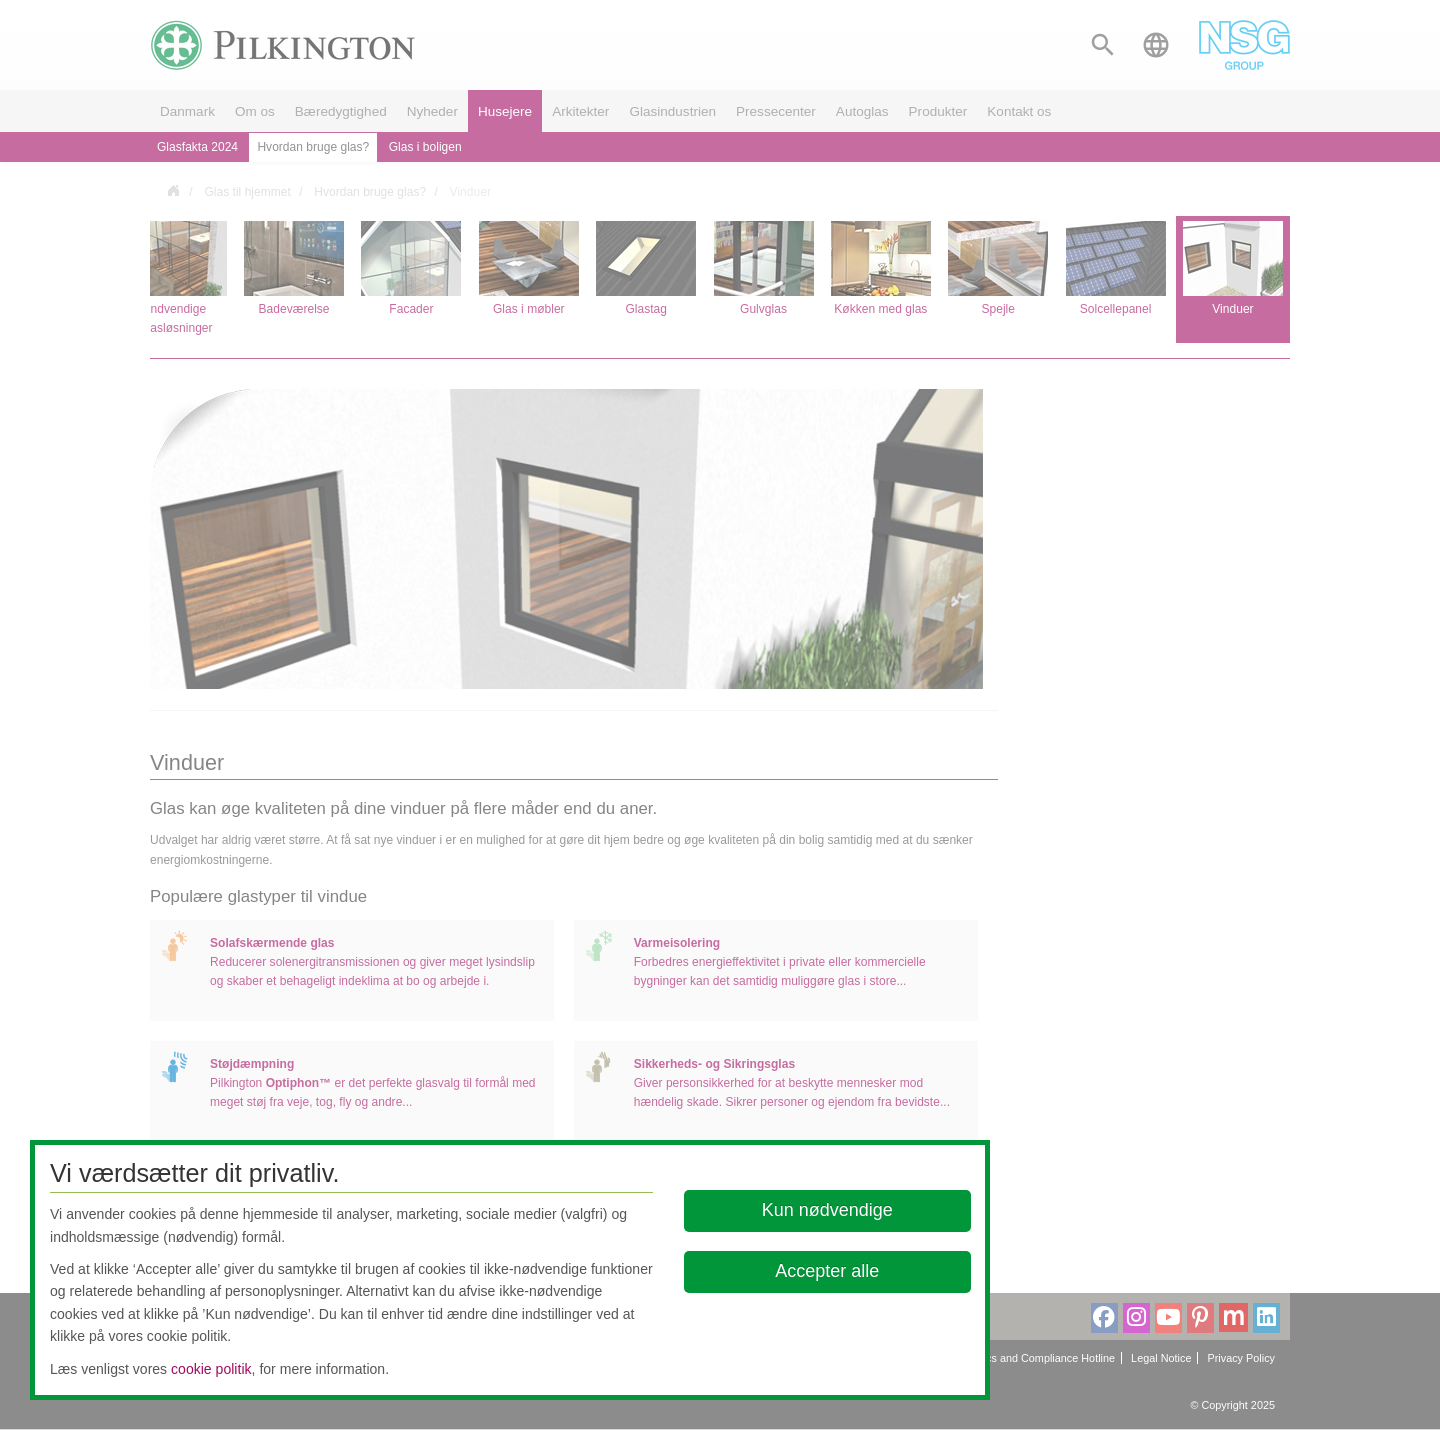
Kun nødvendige (827, 1210)
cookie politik (211, 1369)
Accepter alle (828, 1271)
